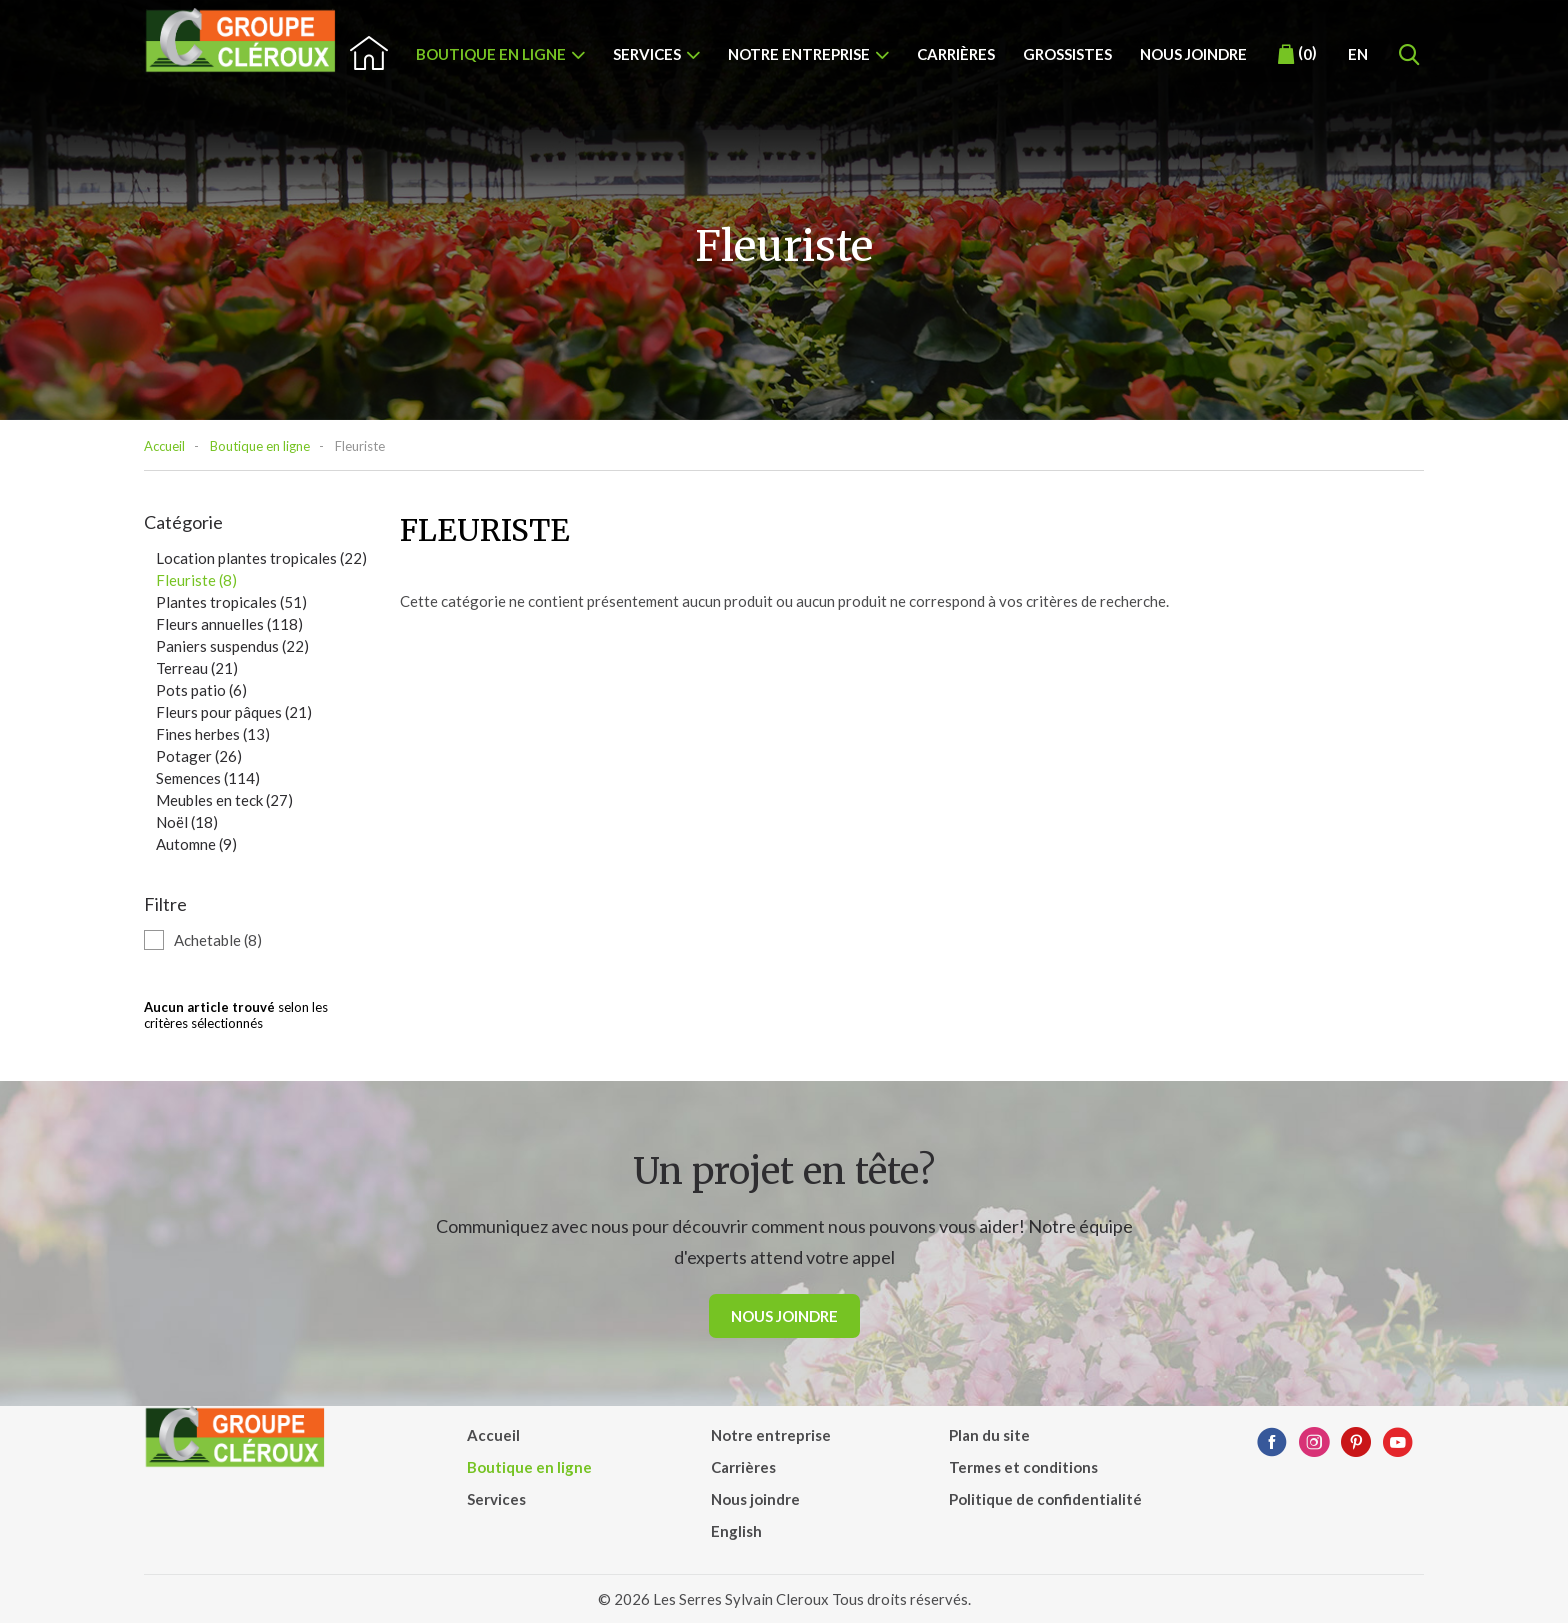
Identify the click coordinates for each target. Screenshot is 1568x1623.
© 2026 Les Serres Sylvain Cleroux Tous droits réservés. (784, 1599)
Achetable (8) (218, 940)
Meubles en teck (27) (224, 800)
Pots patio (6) (201, 690)
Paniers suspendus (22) (232, 646)
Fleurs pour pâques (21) (234, 712)
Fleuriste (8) (196, 580)
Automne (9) (196, 844)
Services (647, 54)
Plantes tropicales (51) (231, 602)
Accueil (164, 446)
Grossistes (1067, 54)
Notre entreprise (799, 54)
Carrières (956, 54)
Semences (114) (208, 778)
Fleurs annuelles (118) (229, 624)
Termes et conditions (1023, 1467)
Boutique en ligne (491, 54)
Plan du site (989, 1435)
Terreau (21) (197, 668)
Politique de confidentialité (1045, 1499)
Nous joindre (1193, 54)
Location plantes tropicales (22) (261, 558)
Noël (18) (187, 822)
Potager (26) (199, 756)
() (1297, 54)
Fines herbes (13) (213, 734)
